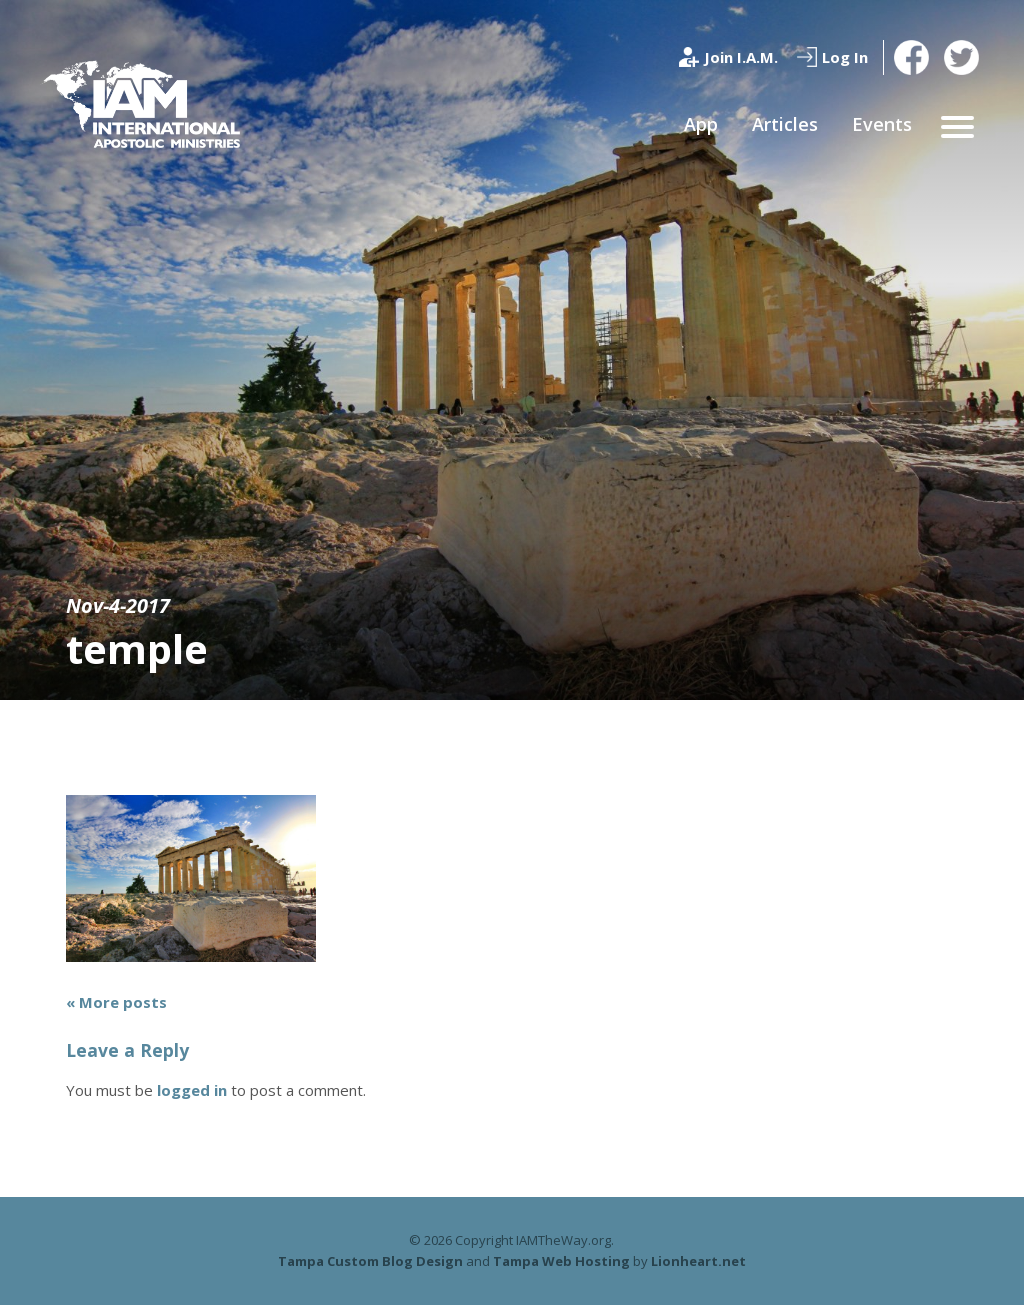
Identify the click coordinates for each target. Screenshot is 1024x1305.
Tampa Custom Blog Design (370, 1261)
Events (882, 124)
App (701, 124)
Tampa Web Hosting (561, 1261)
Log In (845, 57)
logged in (192, 1090)
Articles (785, 124)
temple (137, 648)
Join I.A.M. (741, 57)
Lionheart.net (698, 1261)
